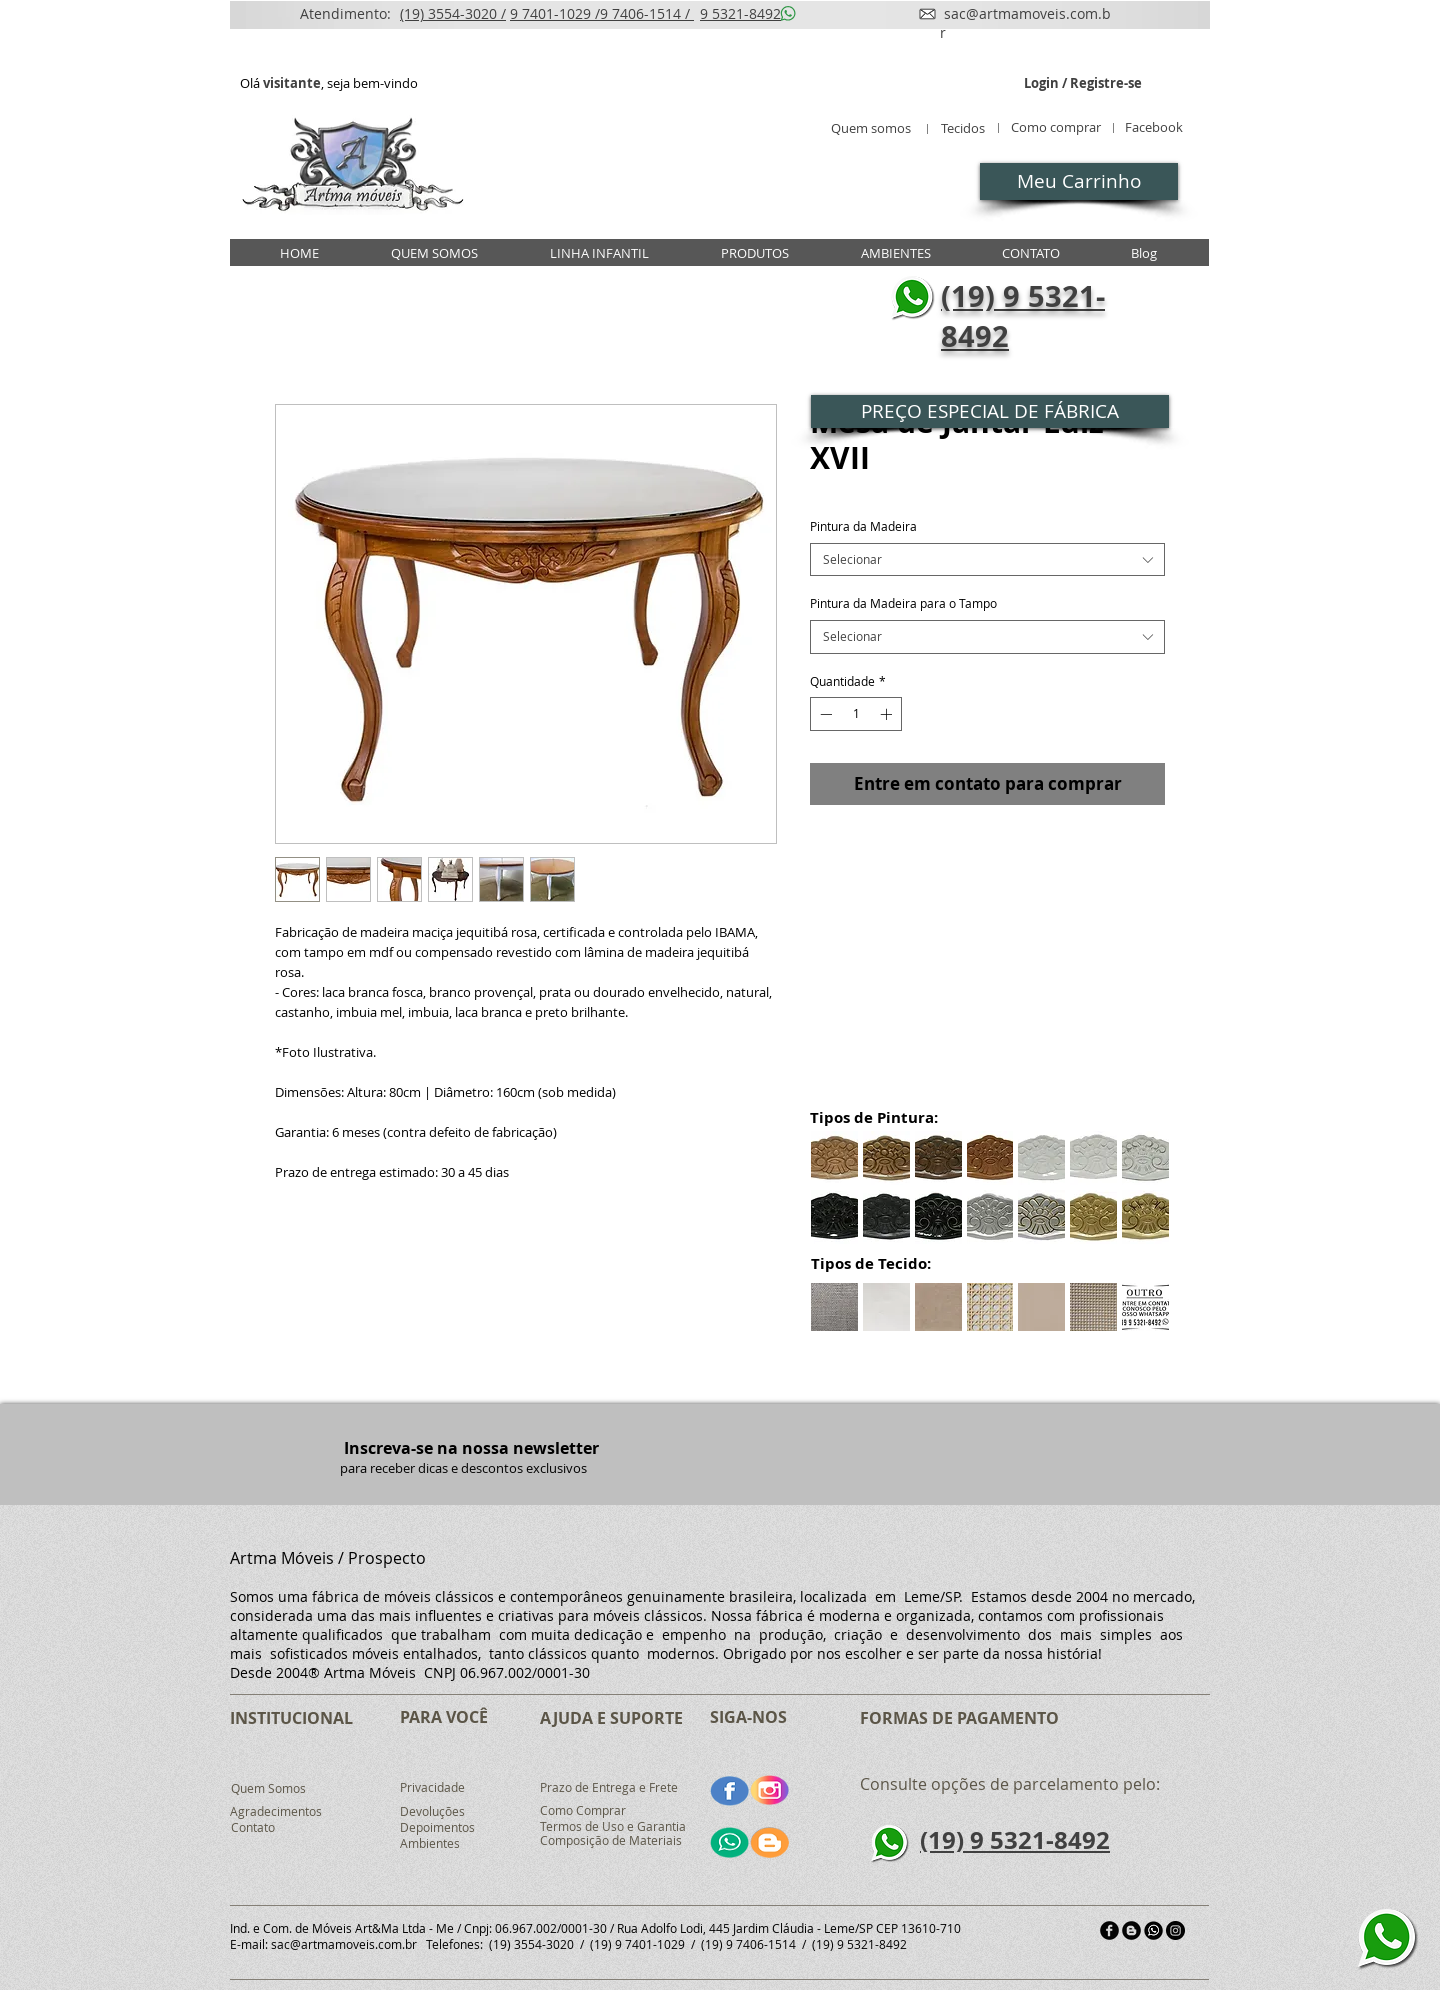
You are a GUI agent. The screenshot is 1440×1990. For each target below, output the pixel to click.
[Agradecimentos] (276, 1812)
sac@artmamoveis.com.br (344, 1944)
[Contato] (252, 1828)
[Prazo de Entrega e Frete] (609, 1787)
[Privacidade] (432, 1788)
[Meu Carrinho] (1079, 181)
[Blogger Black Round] (1131, 1930)
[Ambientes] (432, 1844)
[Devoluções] (432, 1812)
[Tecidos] (963, 128)
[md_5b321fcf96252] (1153, 1930)
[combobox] (987, 560)
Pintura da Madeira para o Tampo (903, 603)
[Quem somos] (870, 128)
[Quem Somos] (268, 1789)
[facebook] (1109, 1930)
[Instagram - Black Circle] (1175, 1930)
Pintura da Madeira (863, 526)
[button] (990, 411)
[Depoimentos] (438, 1828)
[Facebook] (1153, 127)
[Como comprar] (1055, 127)
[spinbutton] (856, 714)
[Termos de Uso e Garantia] (613, 1826)
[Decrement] (824, 714)
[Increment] (888, 714)
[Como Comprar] (583, 1810)
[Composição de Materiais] (613, 1841)
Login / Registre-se (1083, 83)
